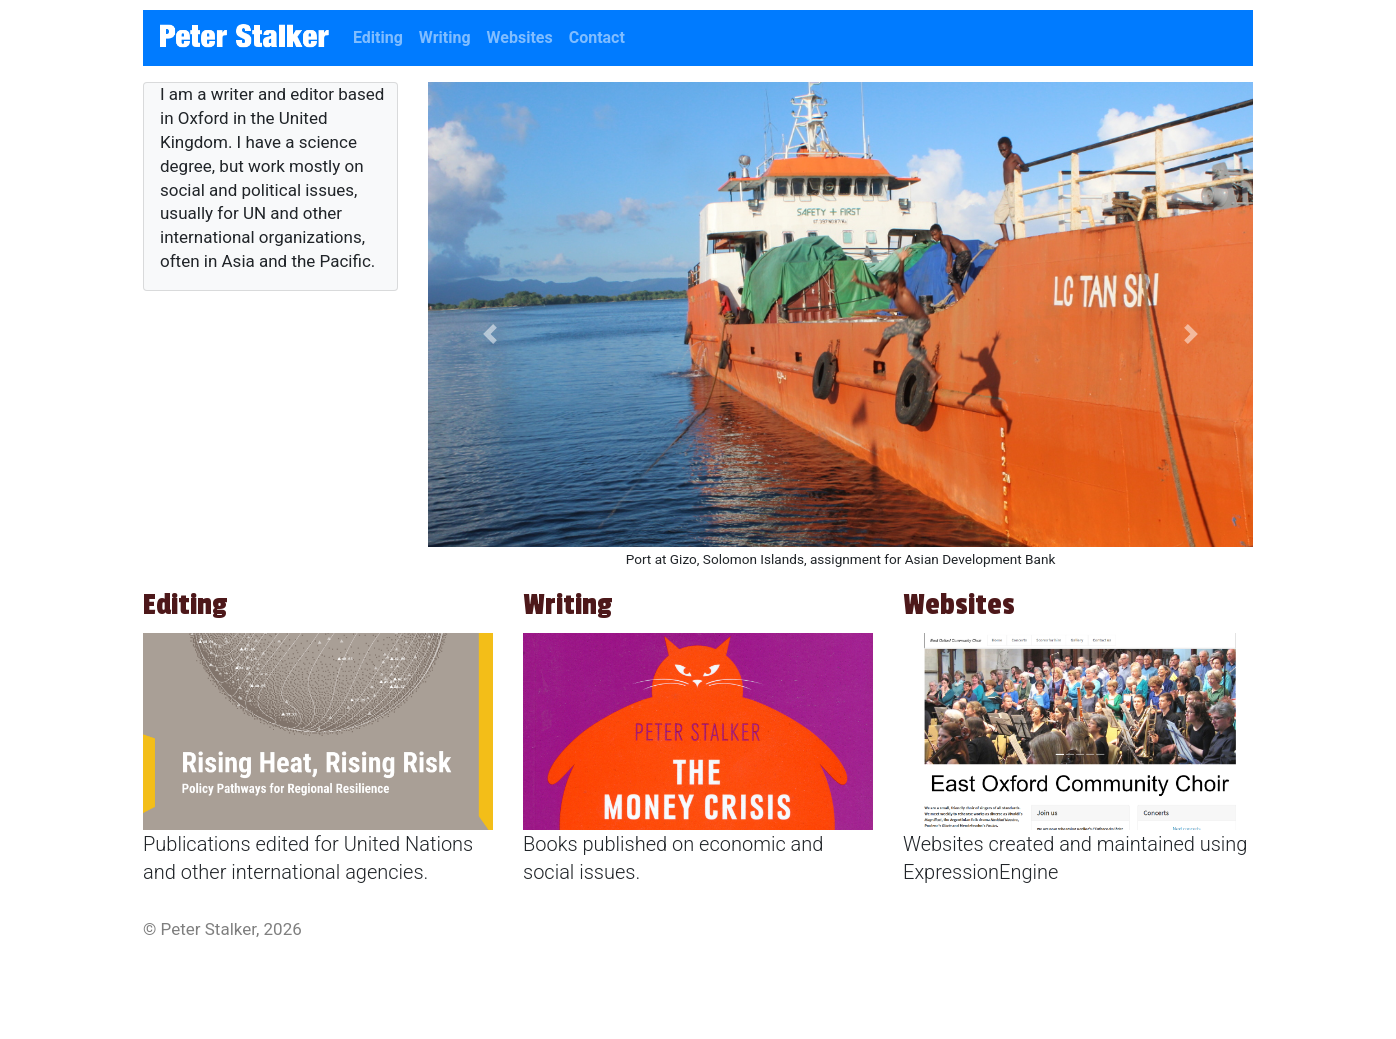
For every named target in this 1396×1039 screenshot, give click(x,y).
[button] (490, 334)
